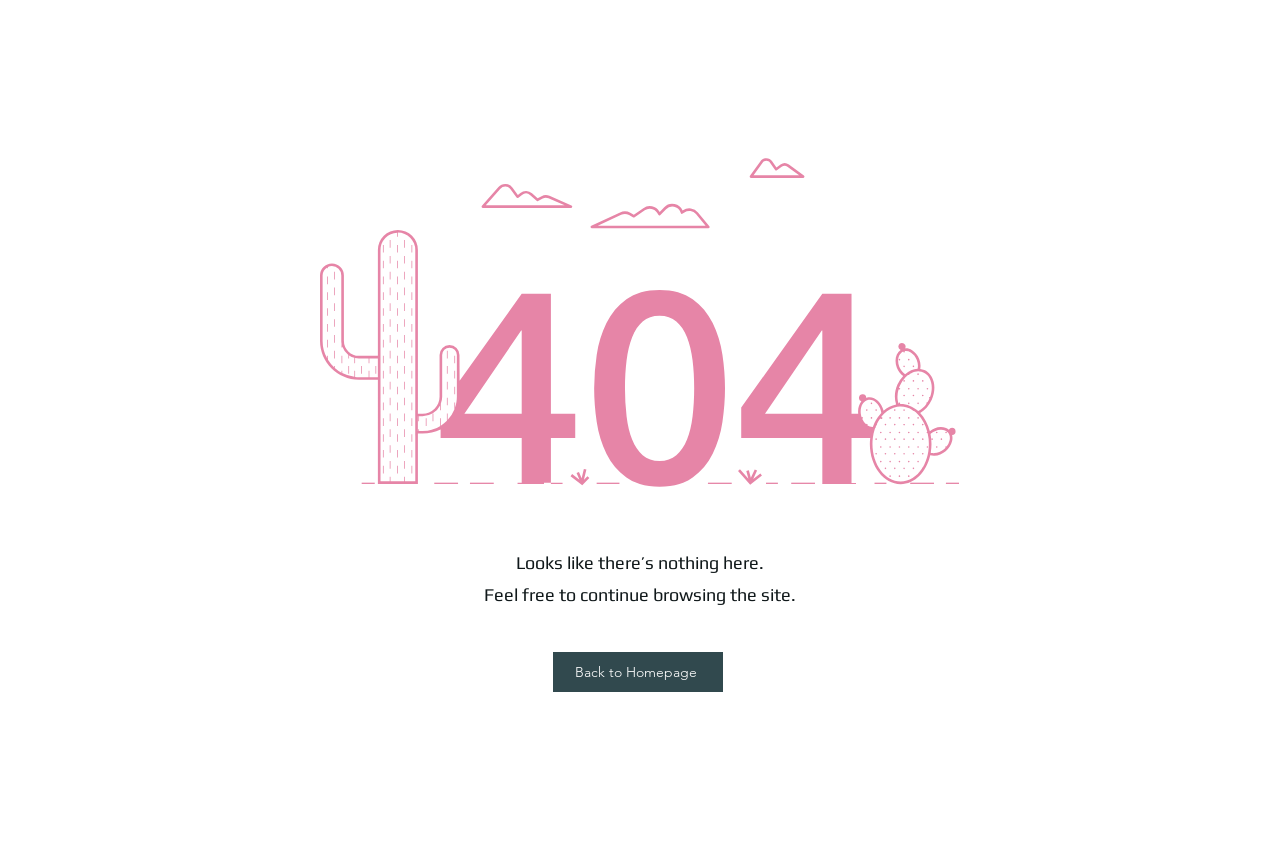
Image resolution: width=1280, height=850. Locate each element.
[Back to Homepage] (638, 672)
